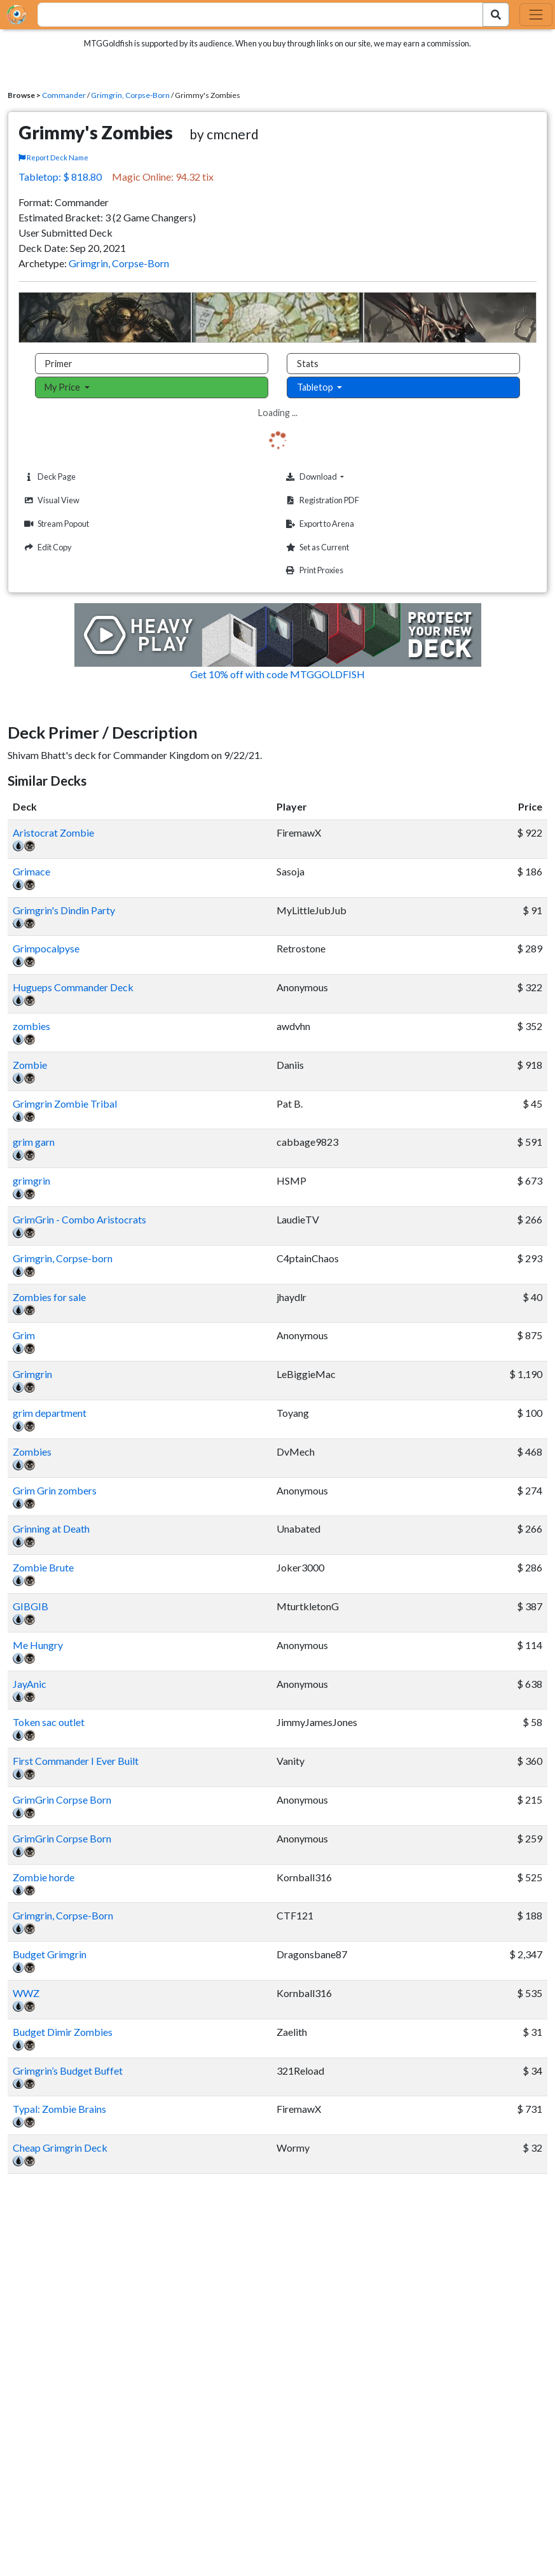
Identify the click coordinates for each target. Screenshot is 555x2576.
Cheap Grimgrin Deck (60, 2147)
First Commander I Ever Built (76, 1761)
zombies (31, 1026)
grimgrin (31, 1180)
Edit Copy (46, 547)
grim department (49, 1413)
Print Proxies (313, 570)
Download (334, 476)
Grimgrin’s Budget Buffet (68, 2070)
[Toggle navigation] (535, 14)
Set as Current (316, 547)
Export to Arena (318, 524)
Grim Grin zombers (55, 1490)
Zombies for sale (49, 1297)
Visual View (50, 500)
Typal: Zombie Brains (59, 2109)
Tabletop (316, 387)
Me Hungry (38, 1645)
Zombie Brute (43, 1567)
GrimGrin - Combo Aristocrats (79, 1219)
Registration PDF (321, 500)
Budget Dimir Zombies (63, 2032)
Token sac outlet (49, 1722)
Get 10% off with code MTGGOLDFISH (277, 674)
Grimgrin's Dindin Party (64, 910)
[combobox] (253, 14)
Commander (64, 95)
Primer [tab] (58, 363)
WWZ (26, 1993)
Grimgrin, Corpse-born (63, 1258)
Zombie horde (43, 1877)
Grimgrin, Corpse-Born (130, 95)
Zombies (32, 1451)
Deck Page (48, 477)
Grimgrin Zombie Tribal (65, 1103)
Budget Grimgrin (49, 1954)
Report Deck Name (53, 157)
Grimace (31, 871)
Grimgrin (32, 1374)
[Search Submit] (496, 15)
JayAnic (29, 1684)
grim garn (34, 1142)
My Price (63, 387)
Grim (24, 1335)
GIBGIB (30, 1606)
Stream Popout (55, 524)
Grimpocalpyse (46, 948)
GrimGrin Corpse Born (62, 1799)
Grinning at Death (51, 1528)
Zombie (30, 1065)
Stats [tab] (308, 363)
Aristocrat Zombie (53, 832)
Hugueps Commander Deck (73, 987)
